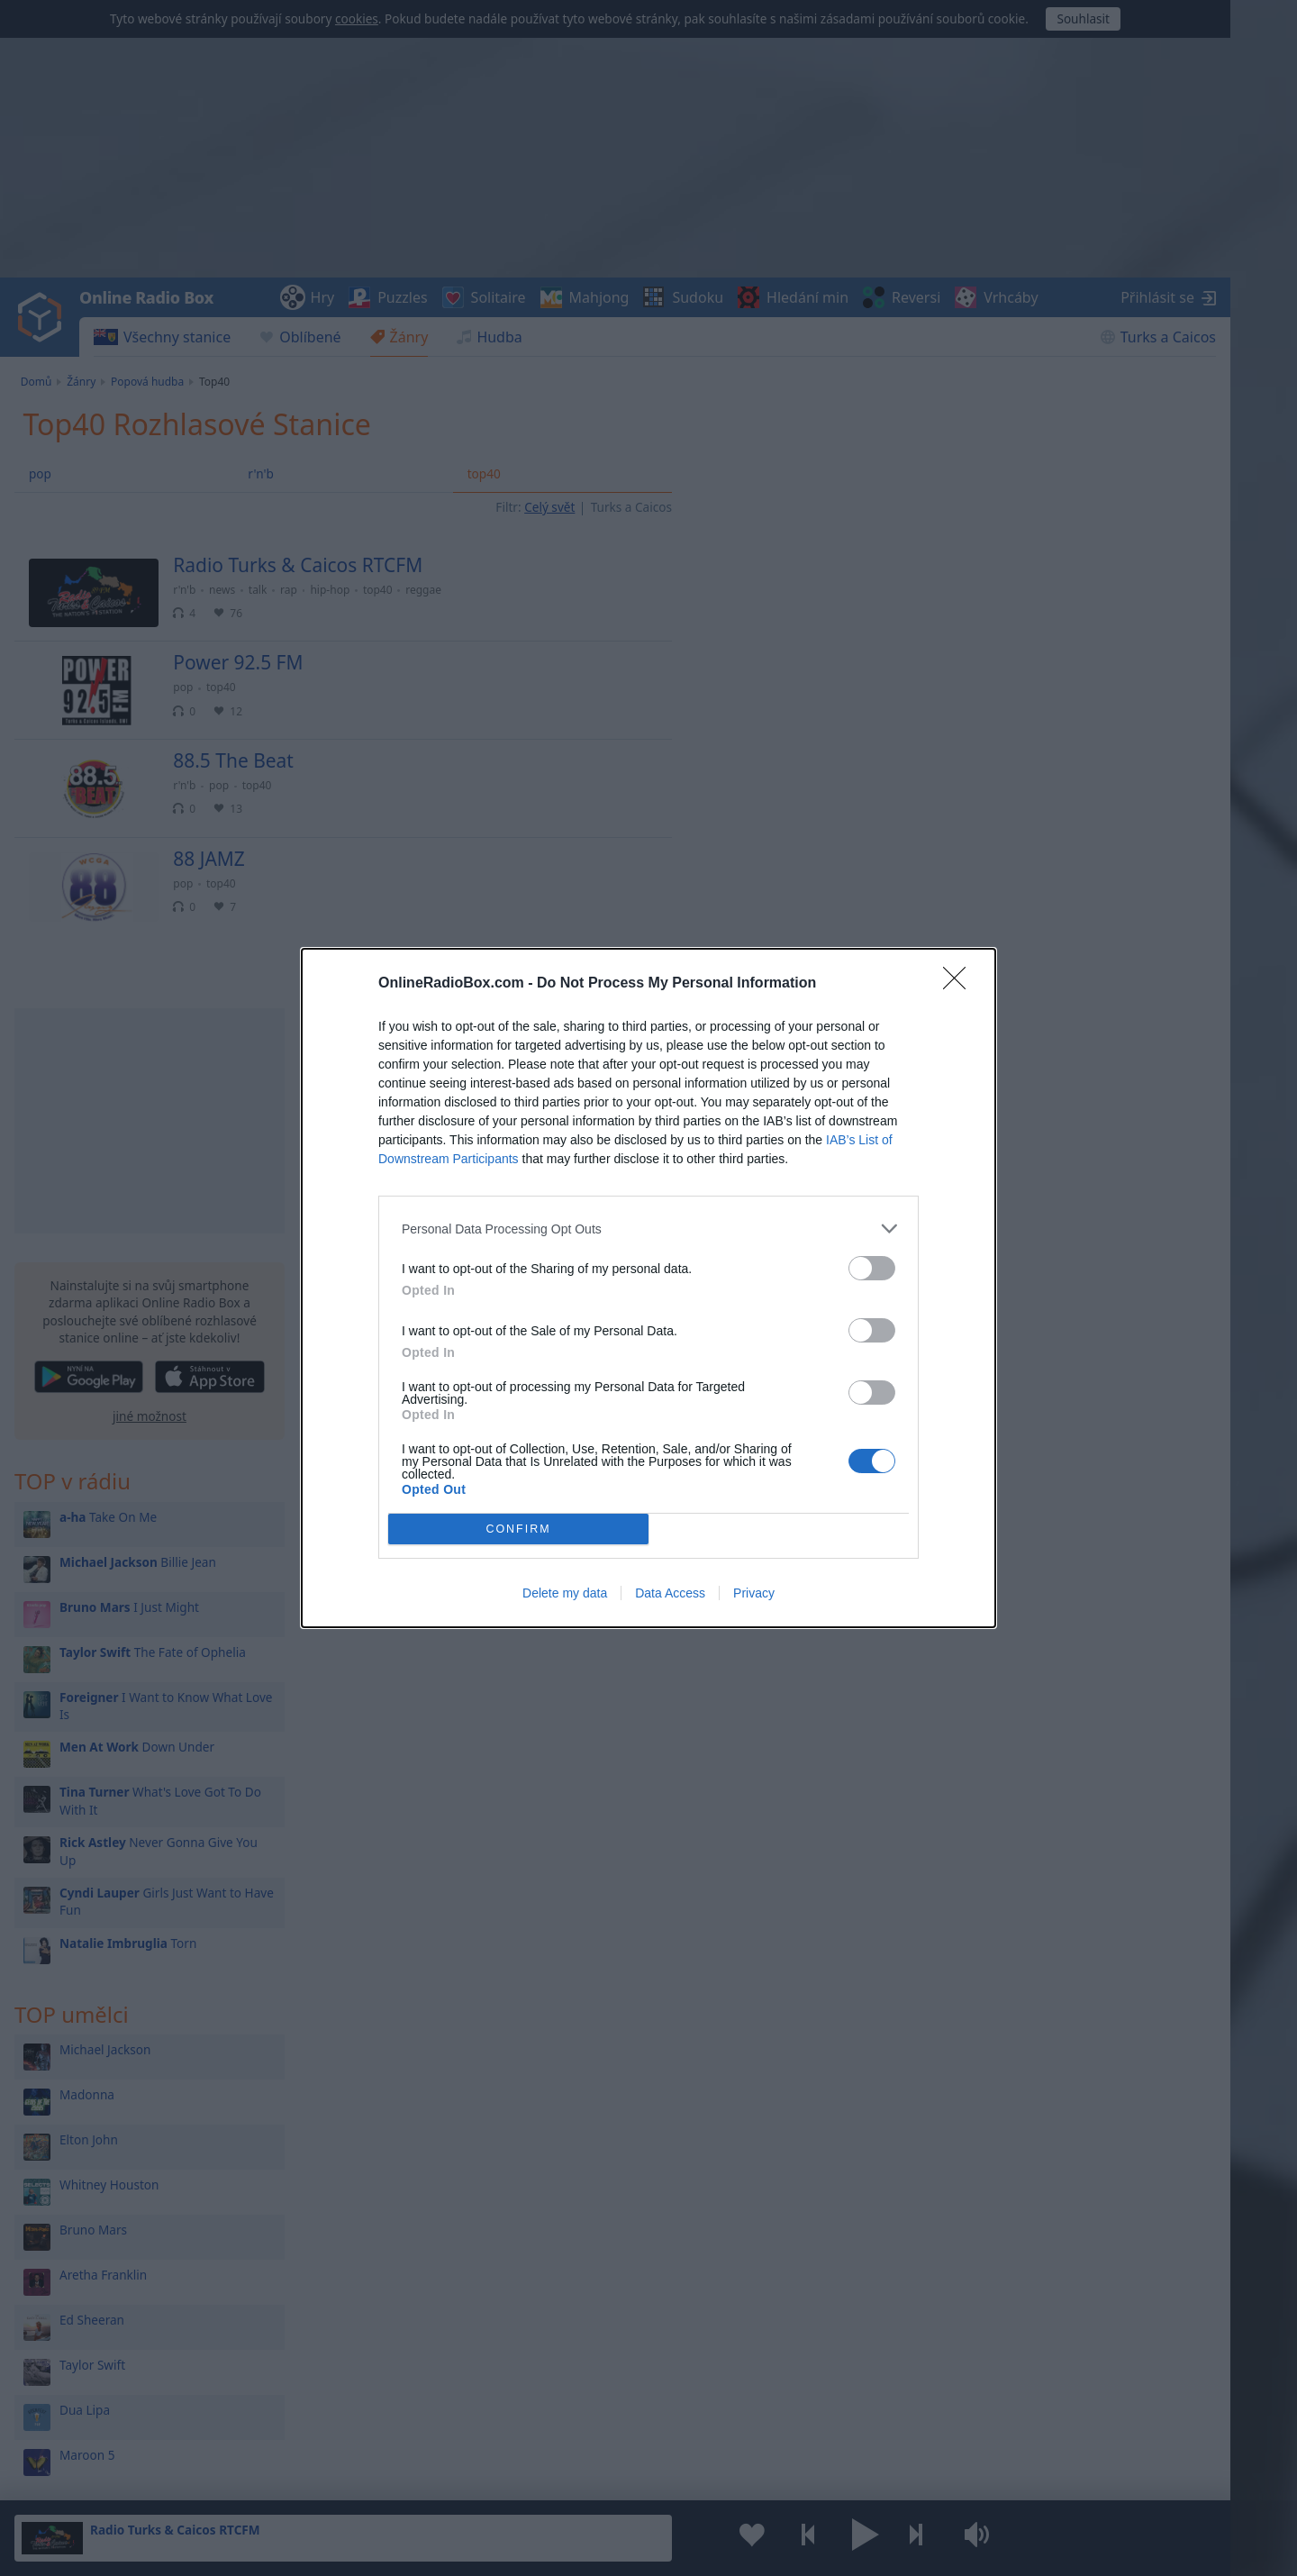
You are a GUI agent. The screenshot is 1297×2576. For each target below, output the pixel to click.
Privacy (754, 1593)
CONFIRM (518, 1529)
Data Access (670, 1593)
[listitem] (648, 1228)
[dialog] (648, 1288)
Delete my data (564, 1593)
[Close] (960, 984)
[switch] (871, 1268)
